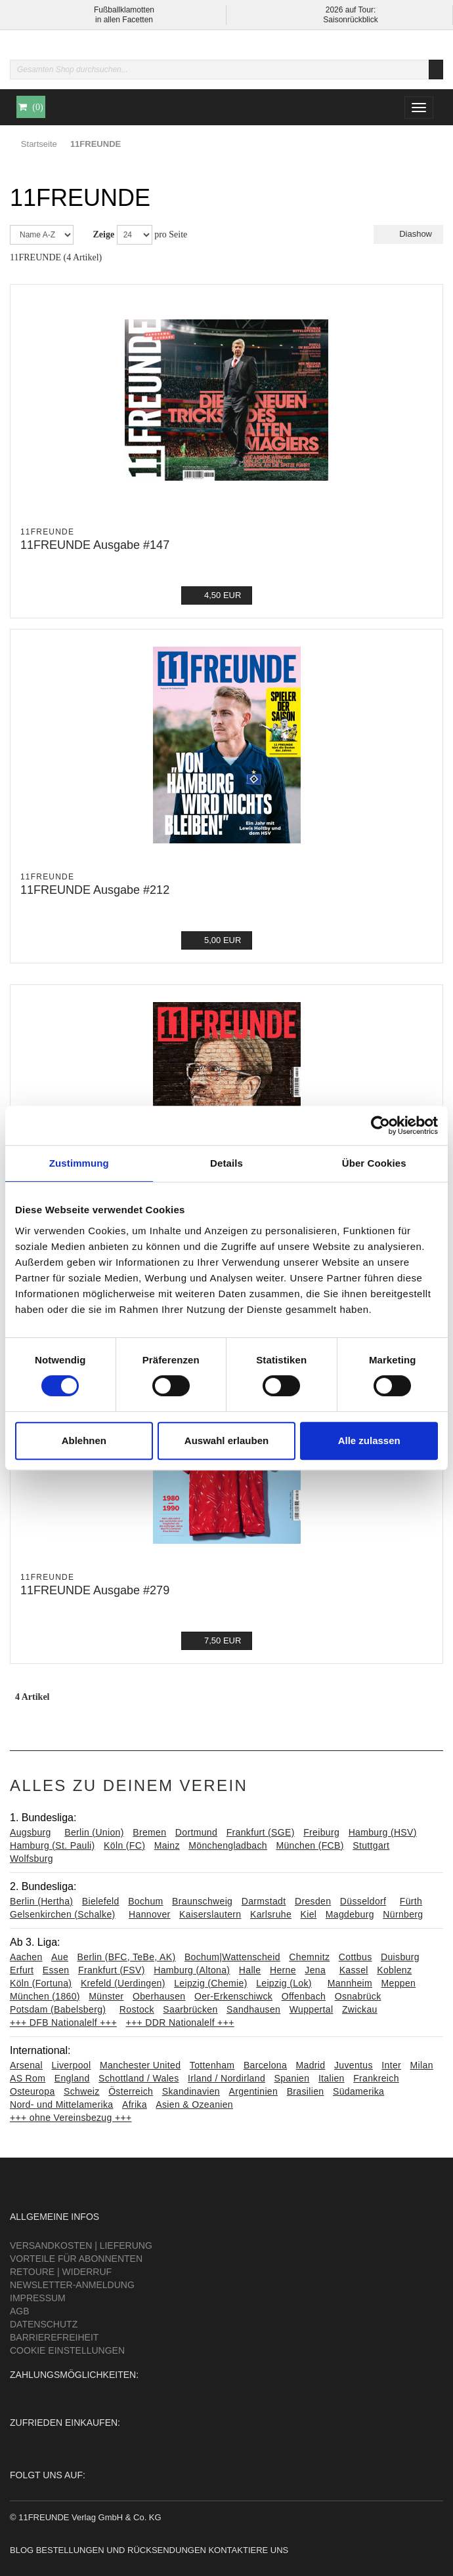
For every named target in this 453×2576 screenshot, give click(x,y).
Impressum (38, 2298)
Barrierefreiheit (54, 2337)
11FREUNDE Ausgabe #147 (94, 545)
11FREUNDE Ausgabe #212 (94, 889)
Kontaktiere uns (248, 2550)
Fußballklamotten (124, 9)
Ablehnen (84, 1440)
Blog (21, 2550)
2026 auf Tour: (351, 9)
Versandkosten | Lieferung (81, 2245)
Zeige (104, 234)
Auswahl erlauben (226, 1440)
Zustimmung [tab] (79, 1163)
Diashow (408, 234)
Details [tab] (226, 1163)
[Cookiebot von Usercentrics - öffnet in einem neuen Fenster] (380, 1125)
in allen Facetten (124, 19)
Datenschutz (43, 2324)
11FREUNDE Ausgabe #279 (94, 1590)
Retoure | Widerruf (61, 2271)
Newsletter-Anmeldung (72, 2285)
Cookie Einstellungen (67, 2350)
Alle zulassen (369, 1440)
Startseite (39, 144)
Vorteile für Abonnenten (76, 2258)
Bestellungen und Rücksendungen (121, 2550)
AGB (20, 2311)
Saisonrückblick (350, 19)
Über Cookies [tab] (374, 1163)
